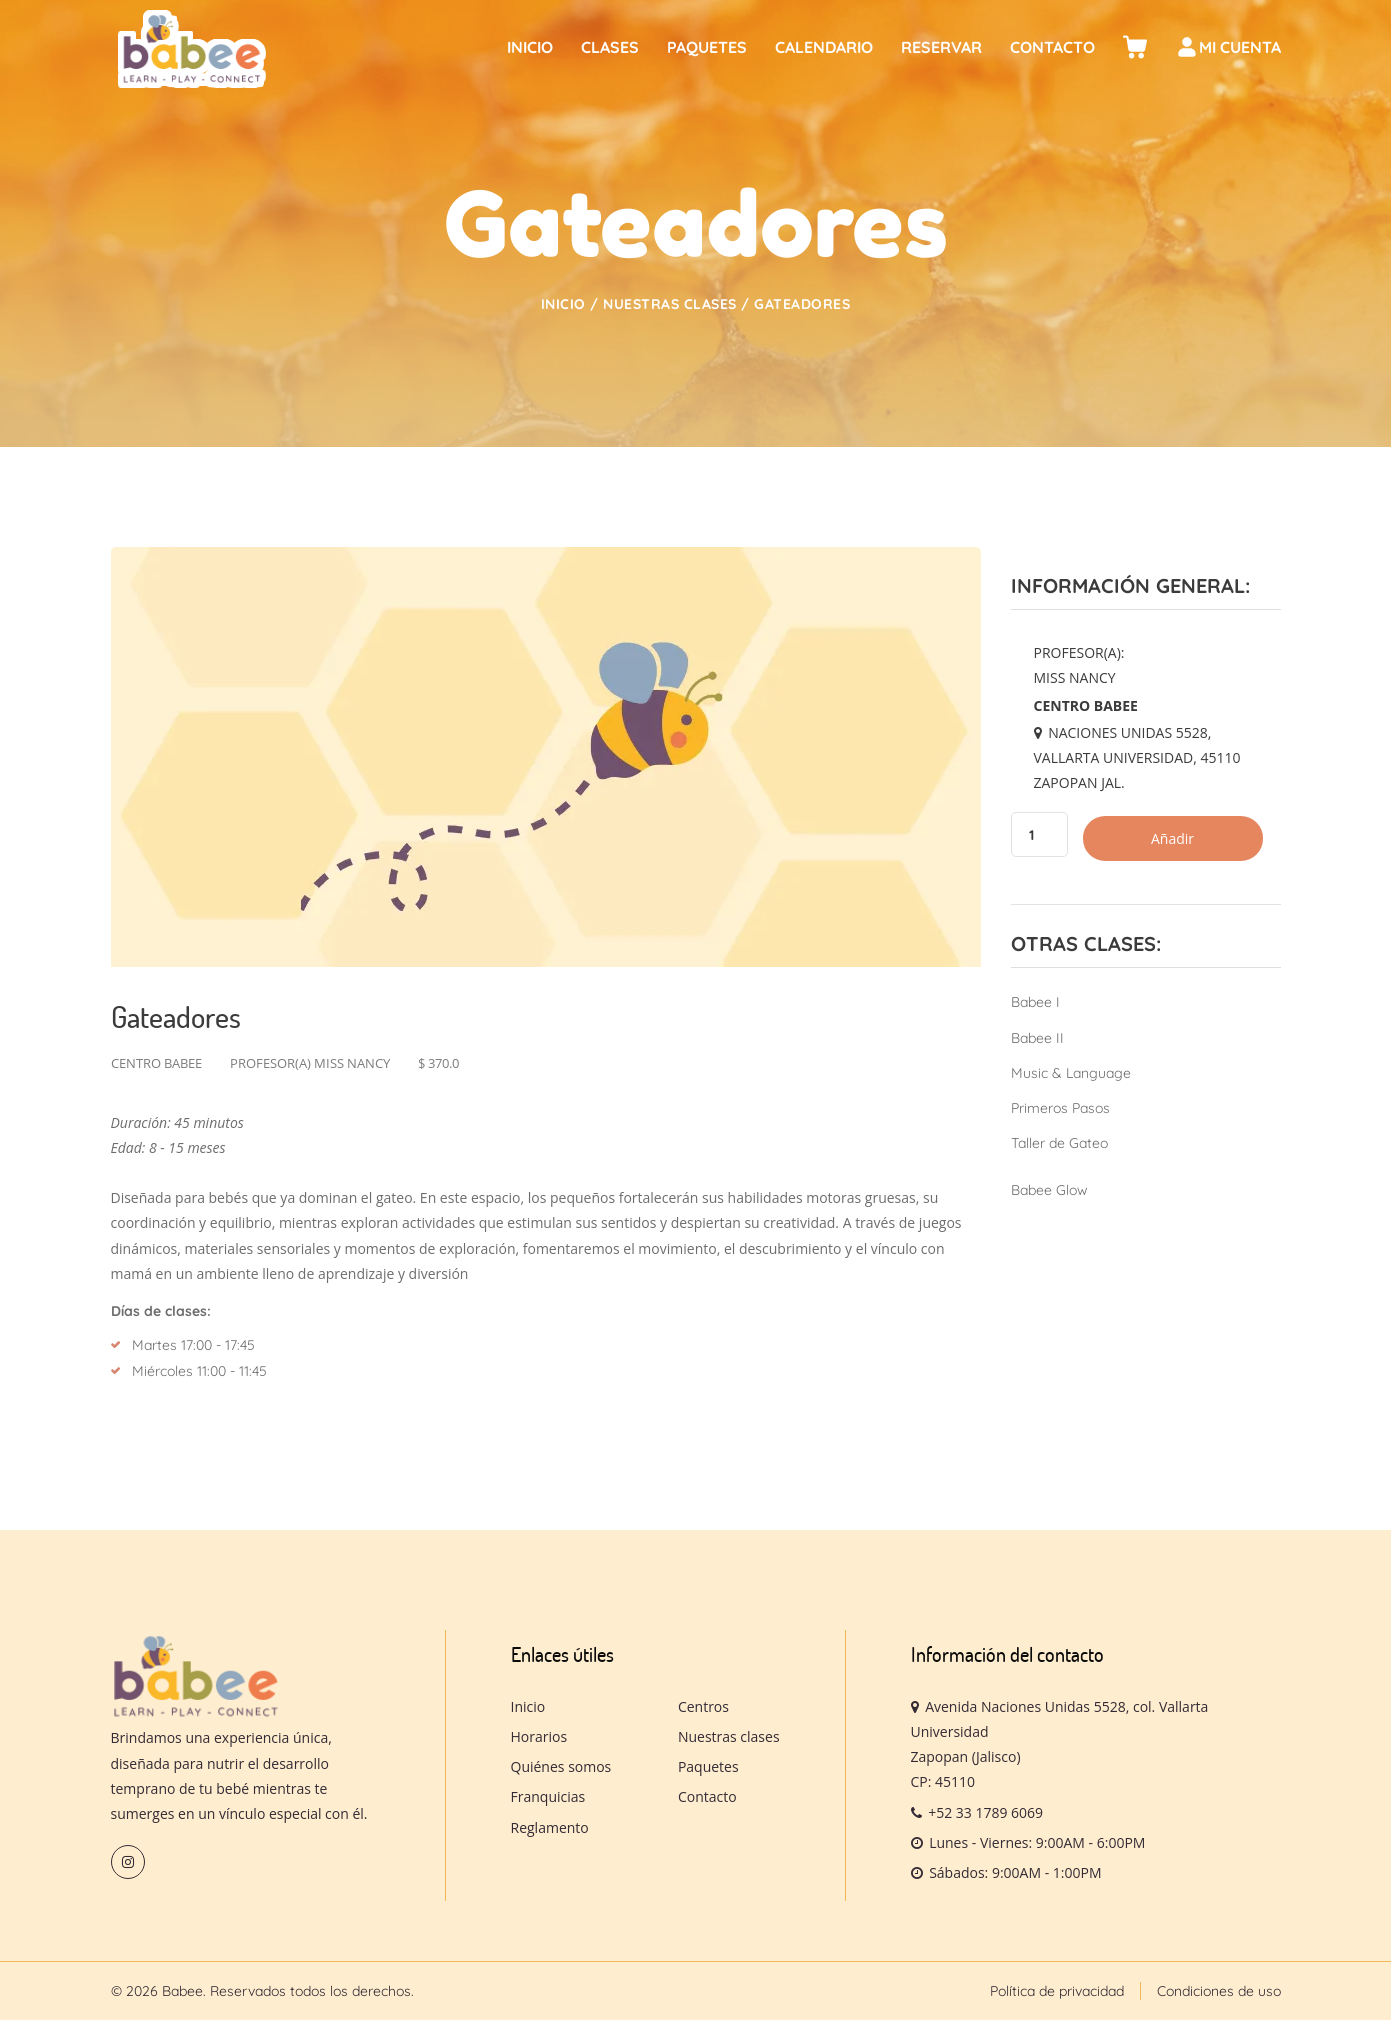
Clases (610, 47)
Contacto (1052, 47)
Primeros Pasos (1060, 1108)
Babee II (1037, 1038)
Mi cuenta (1228, 50)
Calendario (824, 47)
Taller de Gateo (1059, 1143)
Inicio (530, 47)
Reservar (941, 47)
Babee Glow (1049, 1190)
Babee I (1035, 1002)
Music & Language (1071, 1073)
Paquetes (707, 47)
